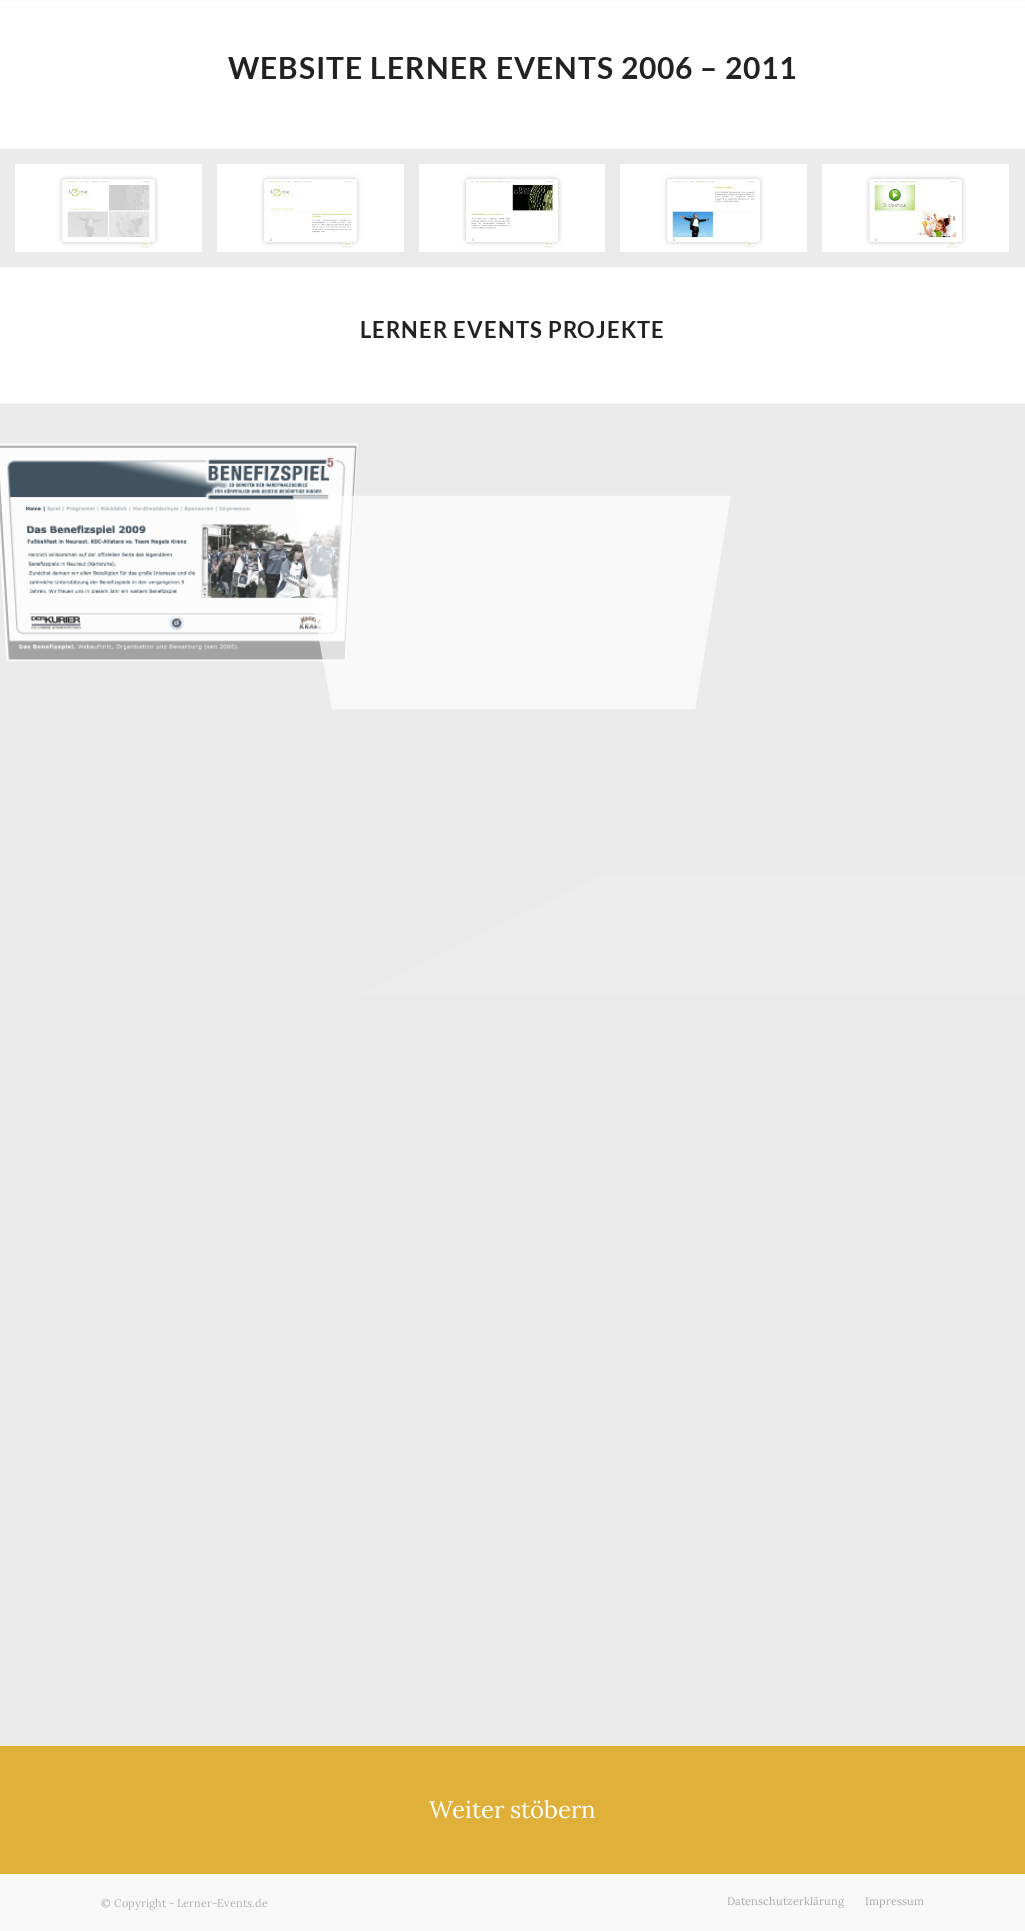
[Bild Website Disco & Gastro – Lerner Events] (520, 215)
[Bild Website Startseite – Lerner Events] (116, 215)
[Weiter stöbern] (512, 1810)
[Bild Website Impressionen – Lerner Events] (923, 215)
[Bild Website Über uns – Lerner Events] (318, 215)
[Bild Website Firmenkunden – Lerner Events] (721, 215)
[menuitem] (785, 1901)
